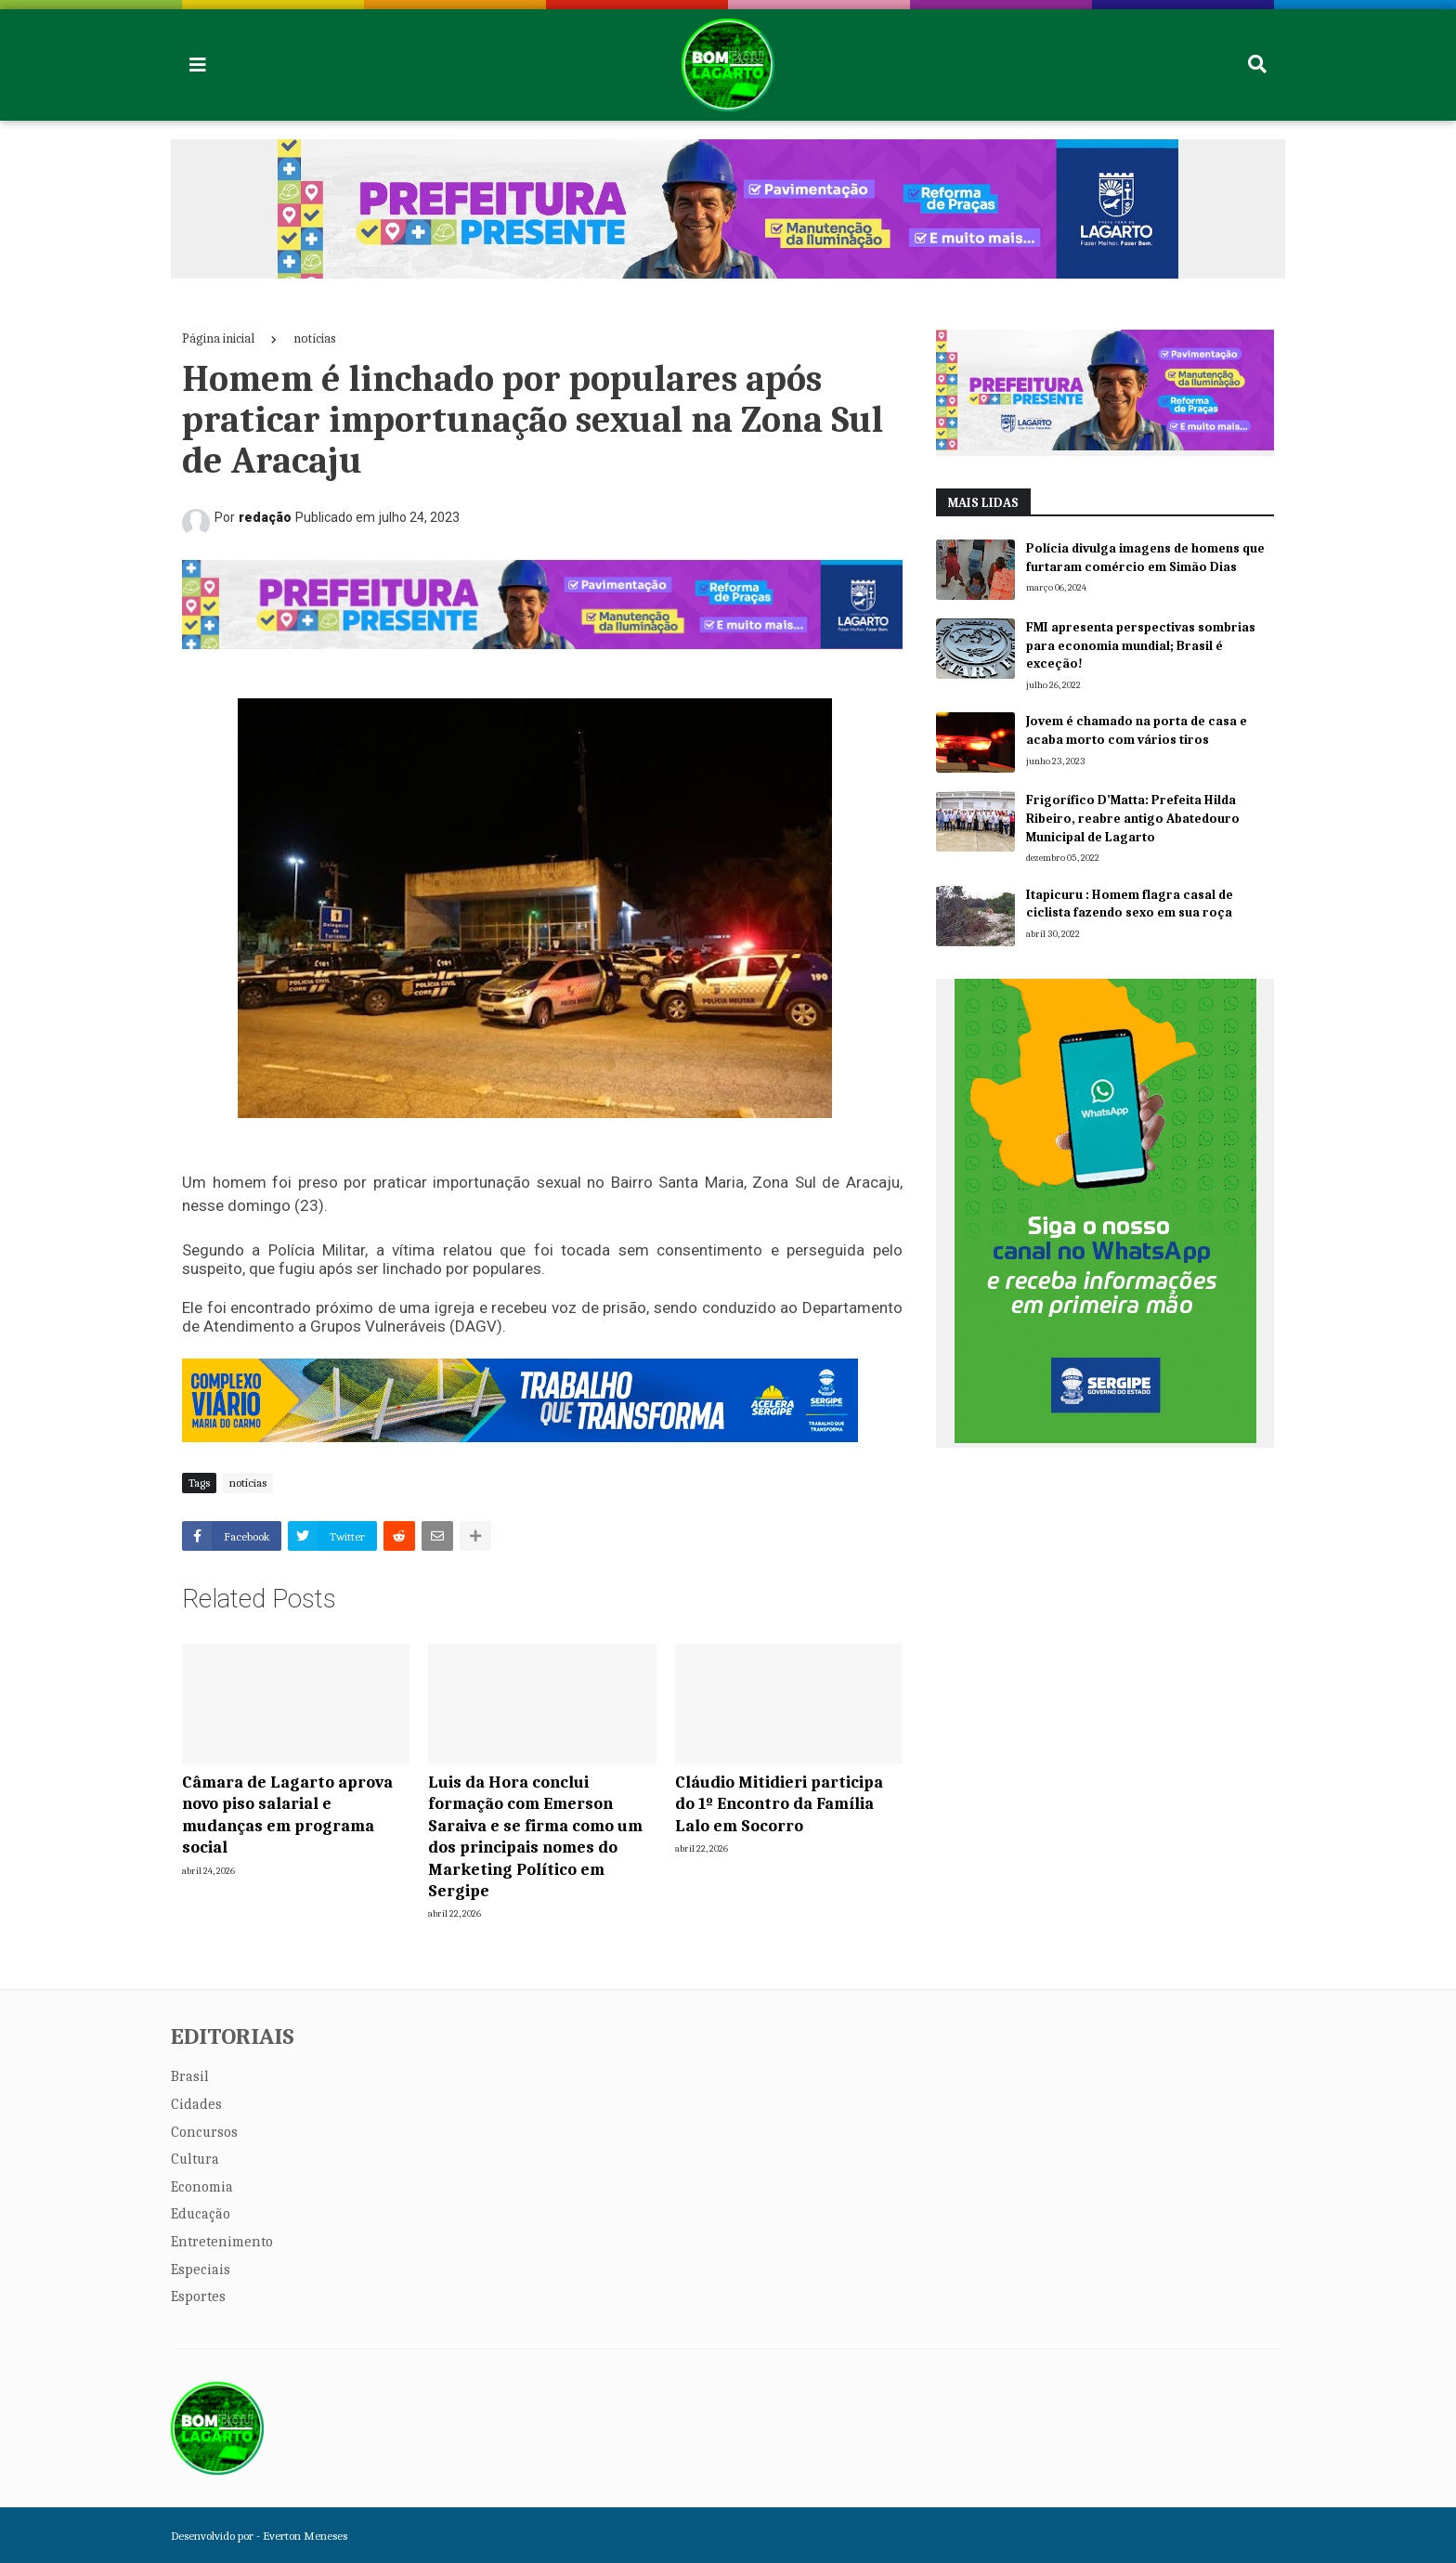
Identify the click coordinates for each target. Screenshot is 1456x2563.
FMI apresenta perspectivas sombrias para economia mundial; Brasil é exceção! (1140, 645)
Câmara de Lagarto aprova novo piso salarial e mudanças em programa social (287, 1815)
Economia (202, 2187)
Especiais (200, 2269)
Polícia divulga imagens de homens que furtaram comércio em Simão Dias (1145, 557)
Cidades (196, 2104)
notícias (314, 338)
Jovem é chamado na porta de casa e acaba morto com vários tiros (1136, 730)
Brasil (190, 2076)
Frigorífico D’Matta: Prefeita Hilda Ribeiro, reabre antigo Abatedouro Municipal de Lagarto (1133, 818)
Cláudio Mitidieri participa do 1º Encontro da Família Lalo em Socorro (779, 1804)
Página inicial (218, 338)
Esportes (198, 2296)
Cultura (195, 2159)
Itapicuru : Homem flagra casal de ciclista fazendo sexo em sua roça (1129, 904)
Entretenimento (222, 2241)
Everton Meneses (305, 2536)
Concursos (204, 2132)
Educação (200, 2213)
